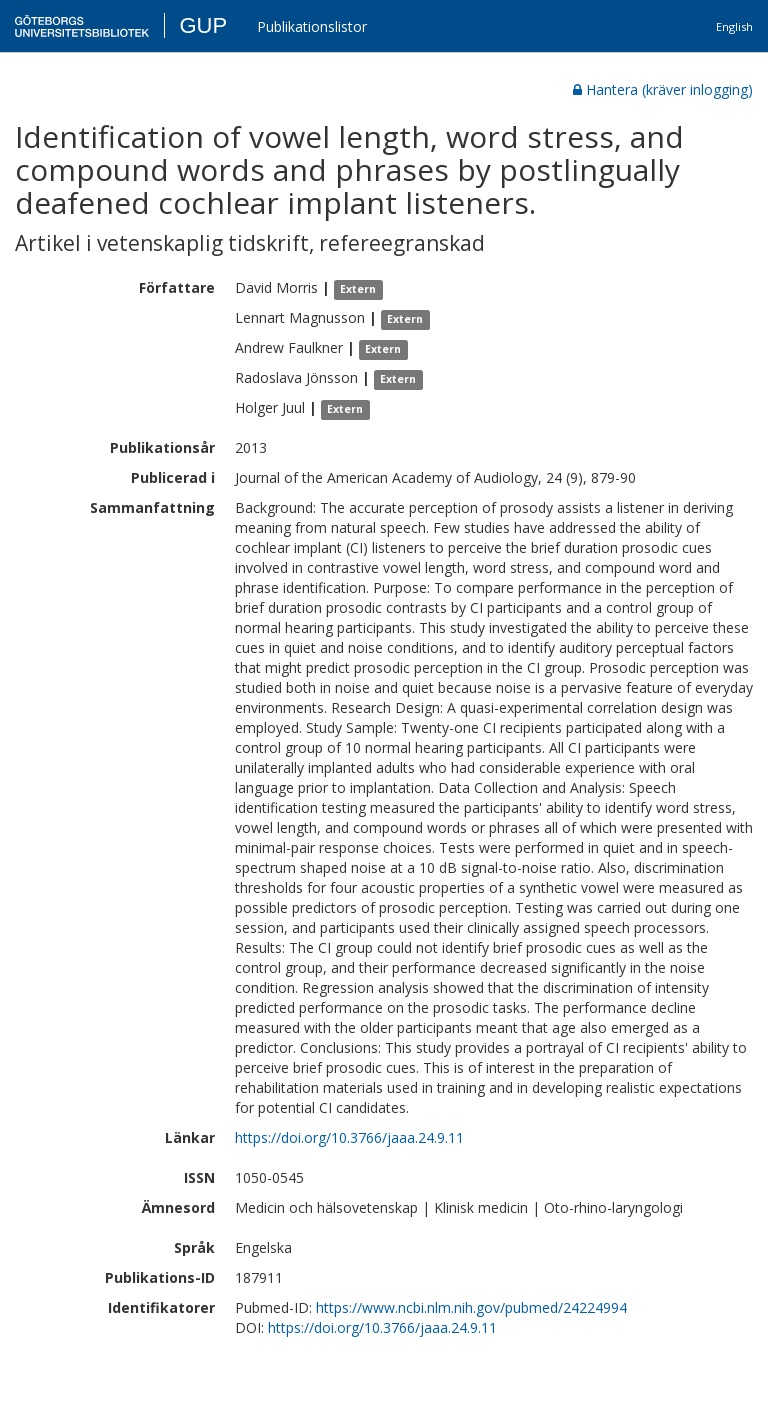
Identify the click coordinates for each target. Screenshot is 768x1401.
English (734, 26)
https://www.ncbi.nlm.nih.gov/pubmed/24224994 (471, 1307)
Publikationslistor (312, 26)
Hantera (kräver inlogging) (663, 89)
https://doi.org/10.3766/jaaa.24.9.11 (349, 1137)
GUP (203, 25)
